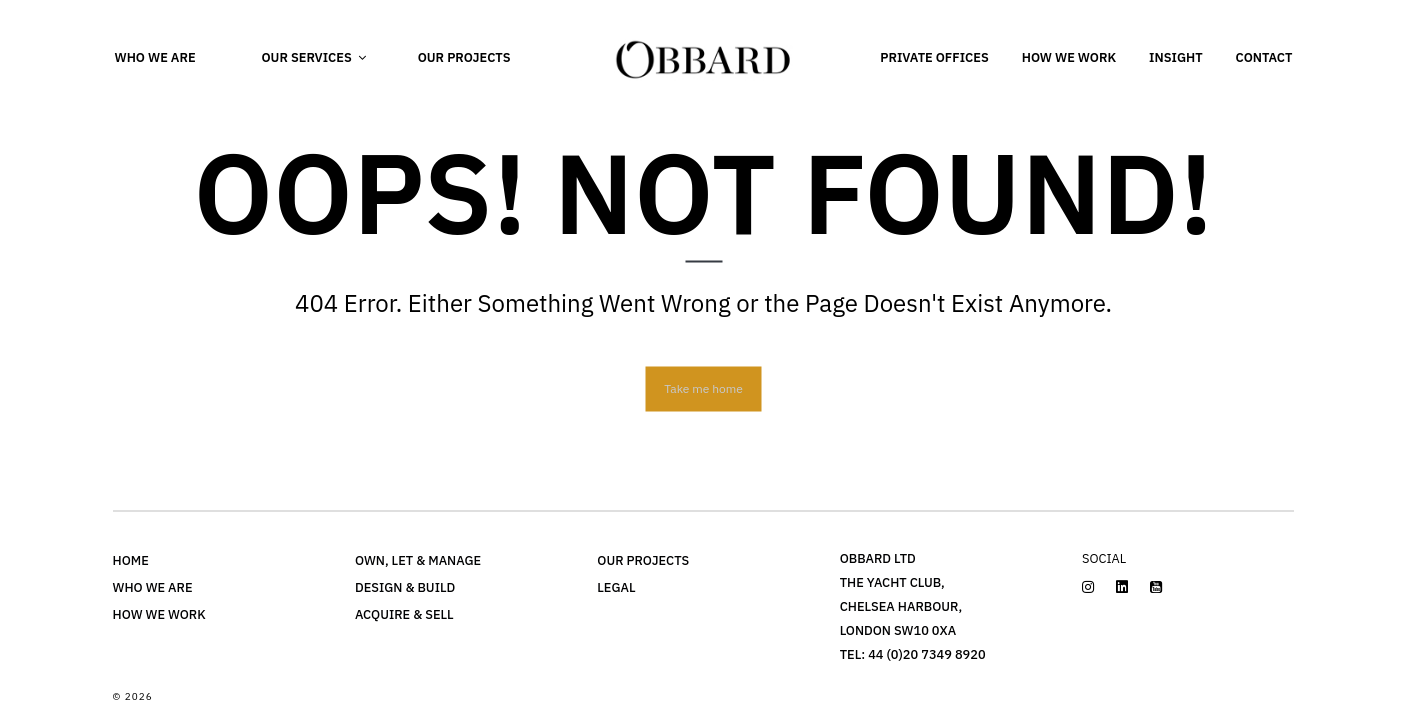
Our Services (306, 57)
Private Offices (934, 57)
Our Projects (464, 57)
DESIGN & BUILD (405, 587)
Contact (1264, 57)
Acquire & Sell (404, 614)
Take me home (703, 387)
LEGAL (616, 587)
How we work (1069, 57)
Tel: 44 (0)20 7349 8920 (913, 654)
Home (131, 560)
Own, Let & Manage (418, 560)
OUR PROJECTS (643, 560)
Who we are (155, 57)
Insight (1176, 57)
